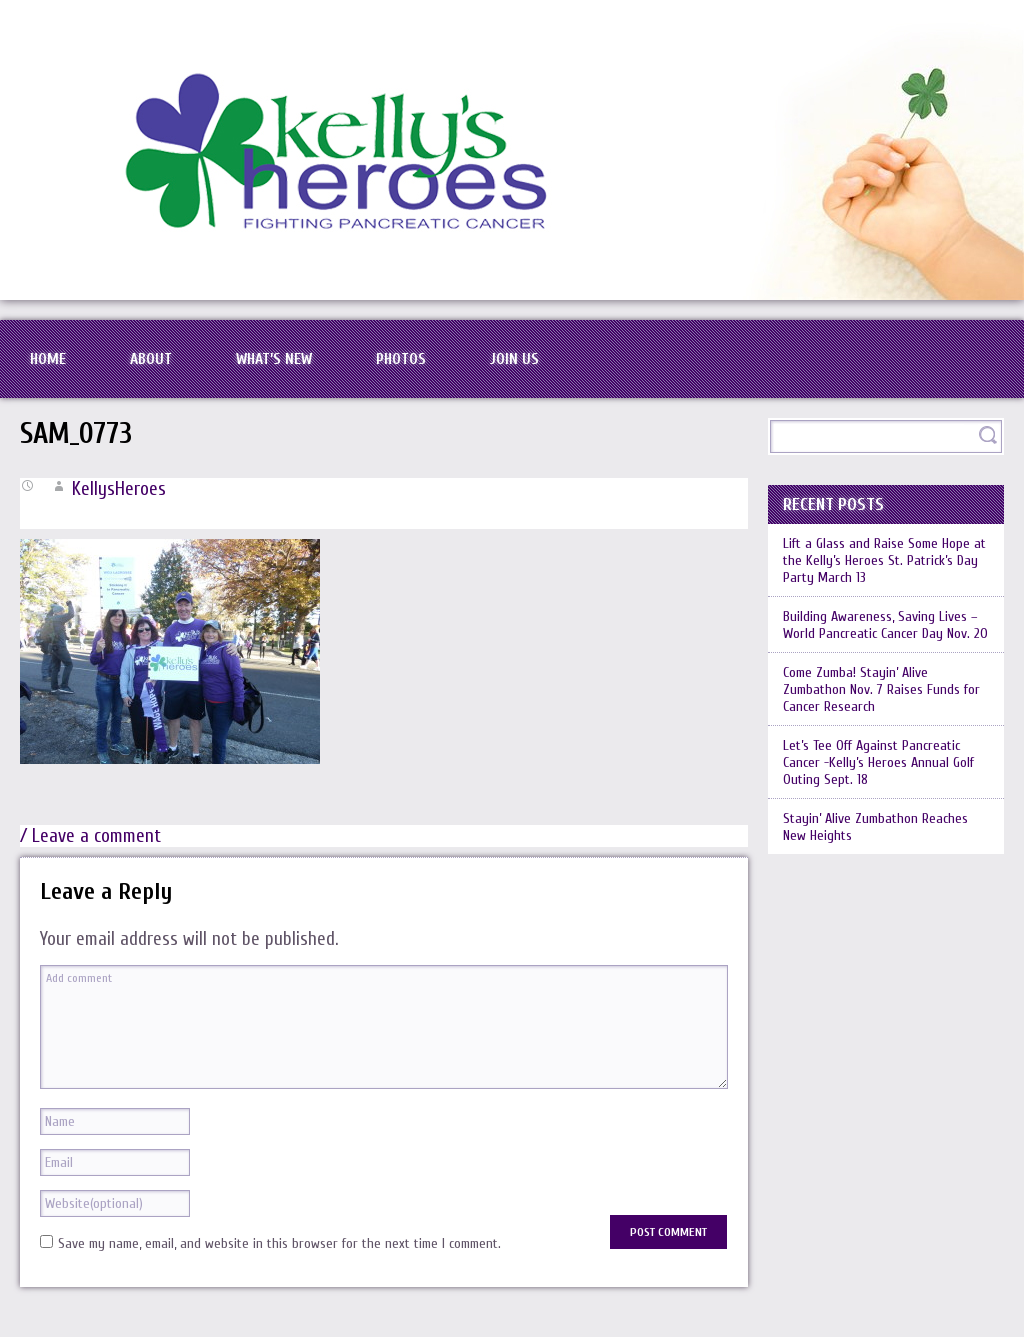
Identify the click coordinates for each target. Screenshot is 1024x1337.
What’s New (274, 359)
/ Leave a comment (90, 836)
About (151, 359)
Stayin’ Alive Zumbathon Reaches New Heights (875, 827)
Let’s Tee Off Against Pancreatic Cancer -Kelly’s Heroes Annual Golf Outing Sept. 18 (878, 762)
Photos (401, 359)
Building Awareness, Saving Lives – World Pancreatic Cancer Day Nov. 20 (885, 625)
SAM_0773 (76, 434)
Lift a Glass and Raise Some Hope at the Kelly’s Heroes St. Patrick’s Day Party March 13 (884, 560)
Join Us (514, 359)
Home (48, 359)
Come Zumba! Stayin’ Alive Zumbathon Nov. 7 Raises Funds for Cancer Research (881, 689)
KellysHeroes (119, 489)
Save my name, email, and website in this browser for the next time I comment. (279, 1243)
